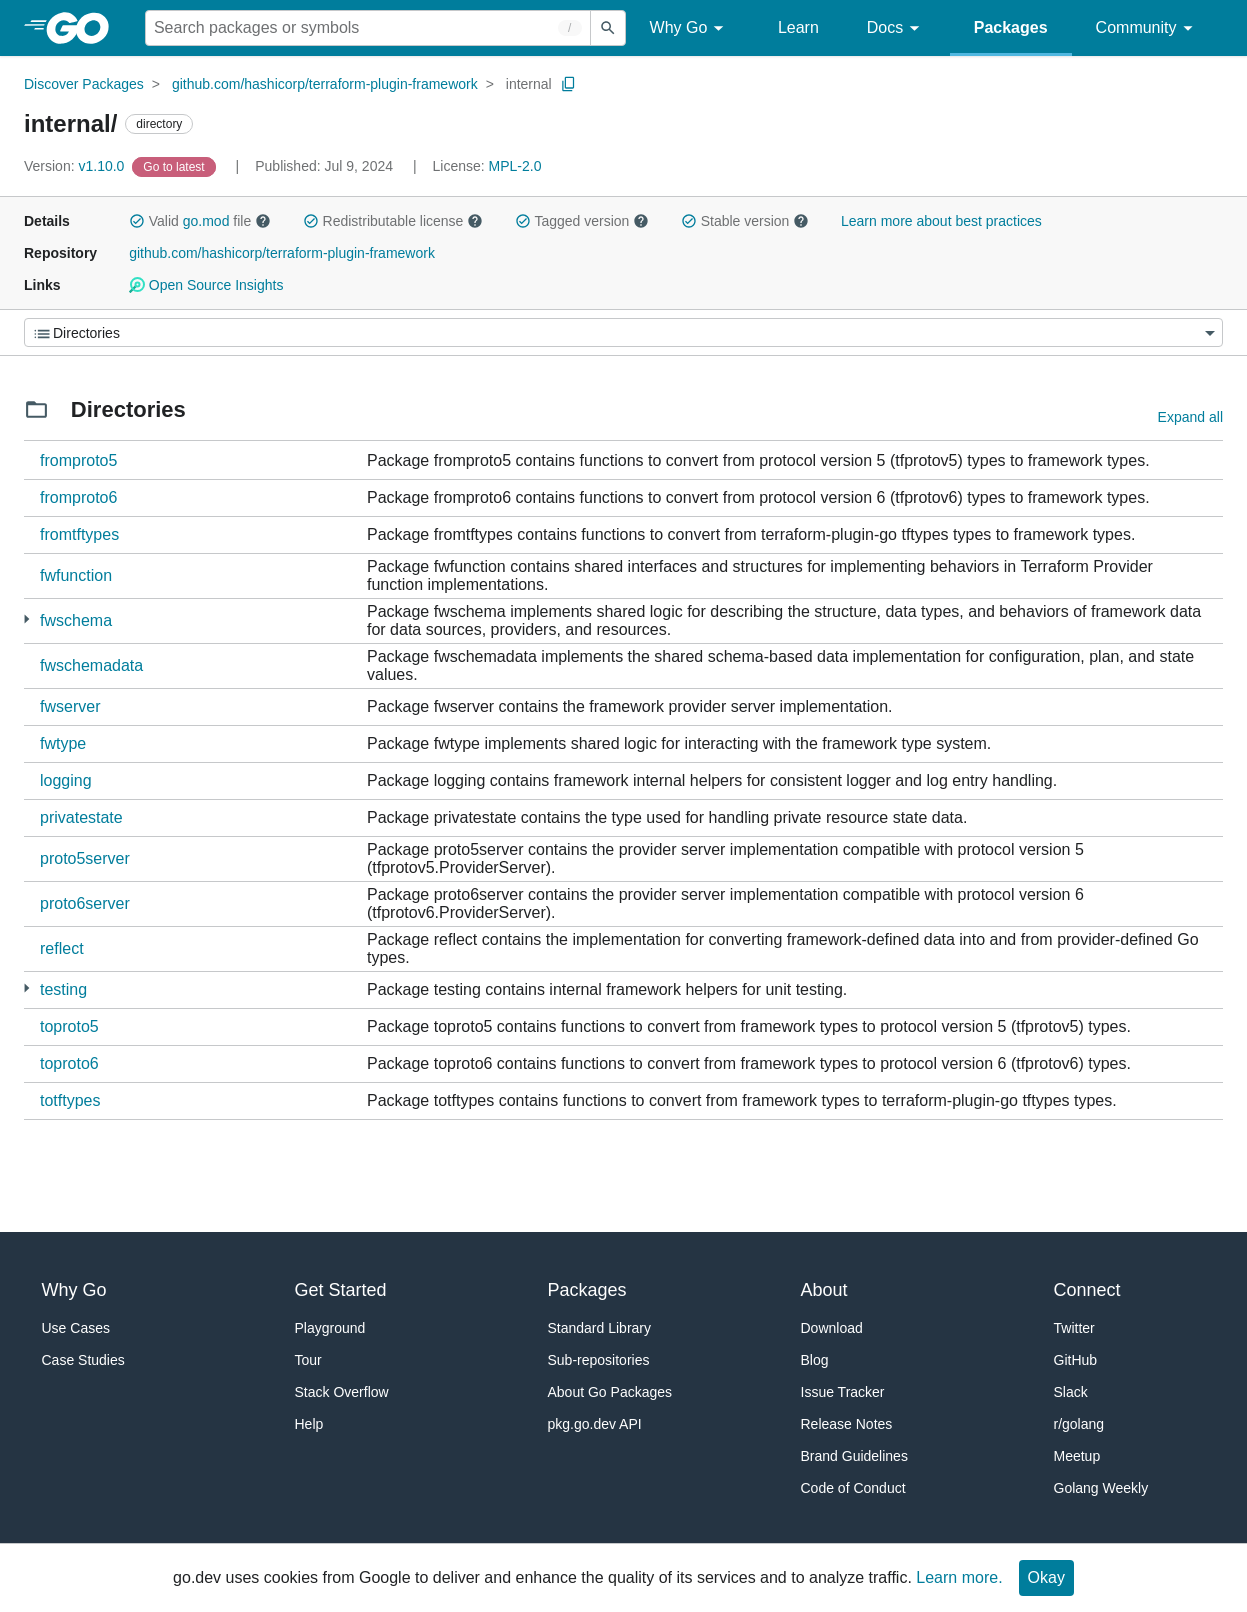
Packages (1011, 27)
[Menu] (623, 332)
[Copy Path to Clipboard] (569, 84)
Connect (1087, 1290)
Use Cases (76, 1328)
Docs (896, 28)
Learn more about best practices (941, 221)
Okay (1046, 1577)
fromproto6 (78, 497)
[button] (137, 221)
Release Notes (847, 1424)
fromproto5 (78, 460)
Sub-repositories (599, 1360)
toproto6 (69, 1063)
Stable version (745, 221)
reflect (62, 948)
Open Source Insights (206, 285)
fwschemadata (91, 665)
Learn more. (959, 1577)
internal (529, 84)
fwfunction (76, 575)
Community (1147, 28)
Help (309, 1424)
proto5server (85, 858)
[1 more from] (26, 619)
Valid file (200, 221)
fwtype (63, 743)
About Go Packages (610, 1392)
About (824, 1290)
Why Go (690, 28)
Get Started (341, 1290)
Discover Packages (84, 84)
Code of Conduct (853, 1488)
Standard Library (600, 1328)
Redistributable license (393, 221)
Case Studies (83, 1360)
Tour (308, 1360)
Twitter (1074, 1328)
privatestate (81, 817)
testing (63, 989)
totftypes (70, 1100)
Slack (1071, 1392)
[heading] (84, 28)
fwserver (70, 706)
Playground (330, 1328)
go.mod (206, 221)
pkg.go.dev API (595, 1424)
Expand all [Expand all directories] (1190, 417)
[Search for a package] (368, 28)
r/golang (1079, 1424)
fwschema (76, 620)
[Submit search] (608, 28)
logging (66, 780)
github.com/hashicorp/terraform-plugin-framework (325, 84)
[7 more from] (26, 988)
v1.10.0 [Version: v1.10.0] (76, 166)
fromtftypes (79, 534)
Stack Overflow (342, 1392)
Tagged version (582, 221)
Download (832, 1328)
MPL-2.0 (515, 166)
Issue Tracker (843, 1392)
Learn (798, 27)
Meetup (1077, 1456)
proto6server (85, 903)
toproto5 (69, 1026)
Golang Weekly (1101, 1488)
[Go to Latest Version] (175, 166)
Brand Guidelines (854, 1456)
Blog (815, 1360)
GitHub (1076, 1360)
